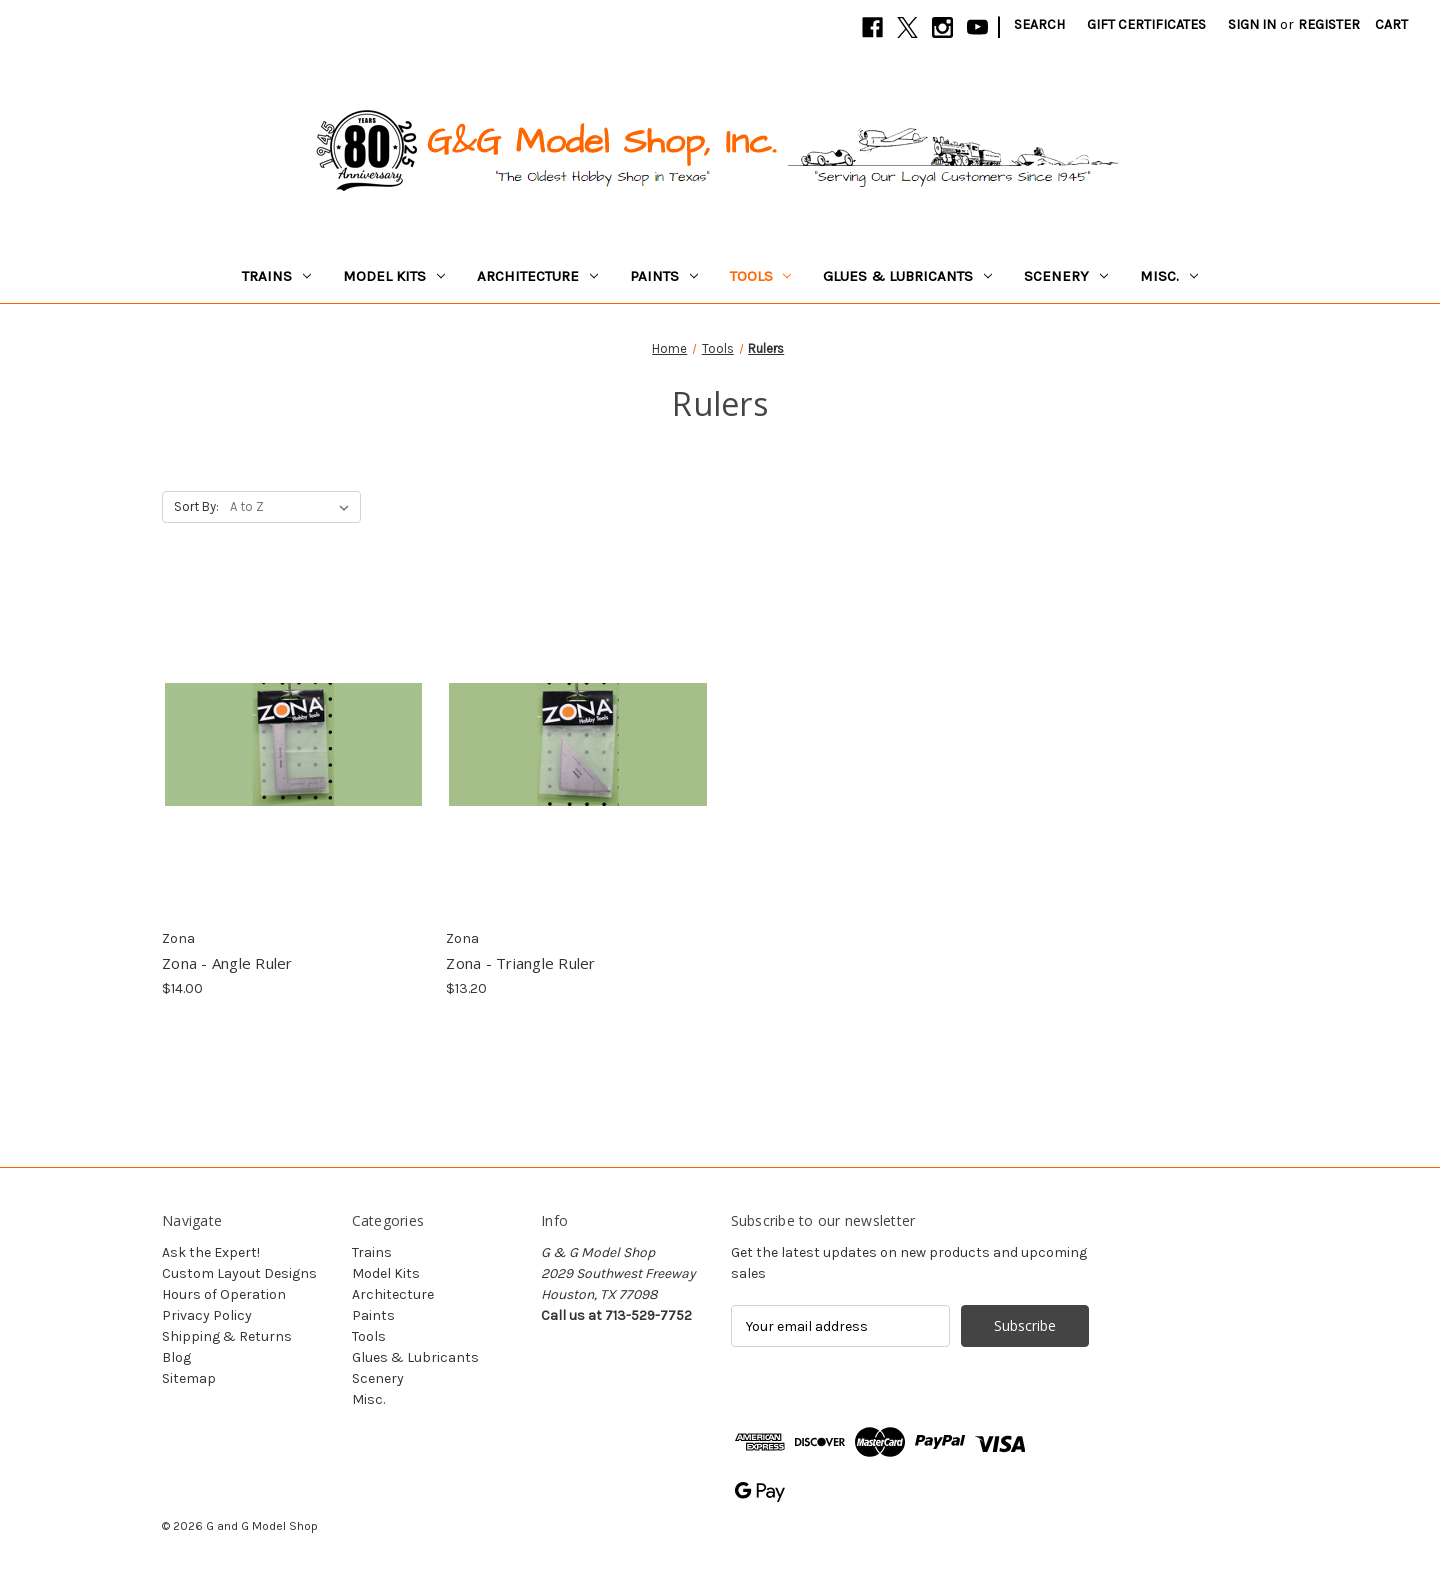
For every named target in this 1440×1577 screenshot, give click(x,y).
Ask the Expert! (211, 1252)
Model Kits (394, 276)
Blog (176, 1357)
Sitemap (189, 1378)
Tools (761, 276)
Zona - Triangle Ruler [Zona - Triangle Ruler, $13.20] (520, 963)
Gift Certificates (1146, 24)
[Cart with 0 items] (1391, 24)
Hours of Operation (224, 1294)
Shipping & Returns (227, 1336)
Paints (664, 276)
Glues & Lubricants (907, 276)
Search (1039, 24)
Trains (276, 276)
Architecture (537, 276)
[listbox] (293, 507)
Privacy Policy (207, 1315)
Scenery (1066, 276)
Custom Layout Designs (239, 1273)
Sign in (1252, 24)
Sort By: (196, 506)
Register (1329, 24)
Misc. (1169, 276)
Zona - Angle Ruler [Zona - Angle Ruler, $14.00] (227, 963)
